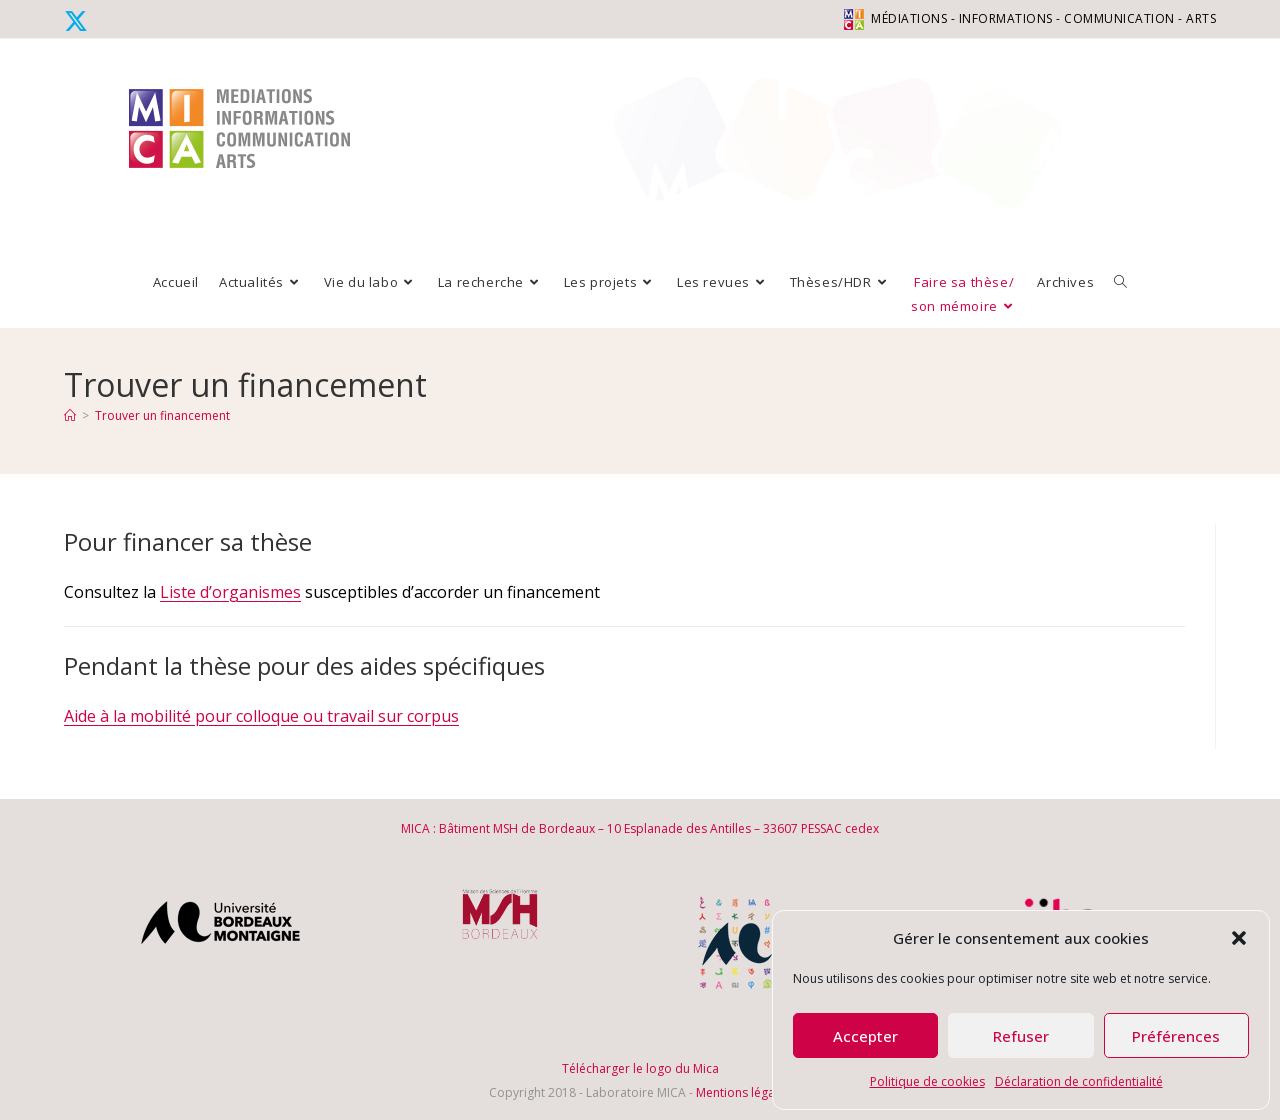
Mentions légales (743, 1092)
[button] (1239, 938)
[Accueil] (70, 415)
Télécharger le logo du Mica (640, 1068)
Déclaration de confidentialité (1079, 1081)
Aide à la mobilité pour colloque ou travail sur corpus (261, 716)
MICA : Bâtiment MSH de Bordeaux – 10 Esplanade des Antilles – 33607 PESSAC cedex (640, 828)
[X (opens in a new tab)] (79, 21)
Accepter (865, 1036)
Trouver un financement (162, 415)
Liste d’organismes (230, 592)
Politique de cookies (927, 1081)
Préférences (1176, 1036)
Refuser (1021, 1036)
